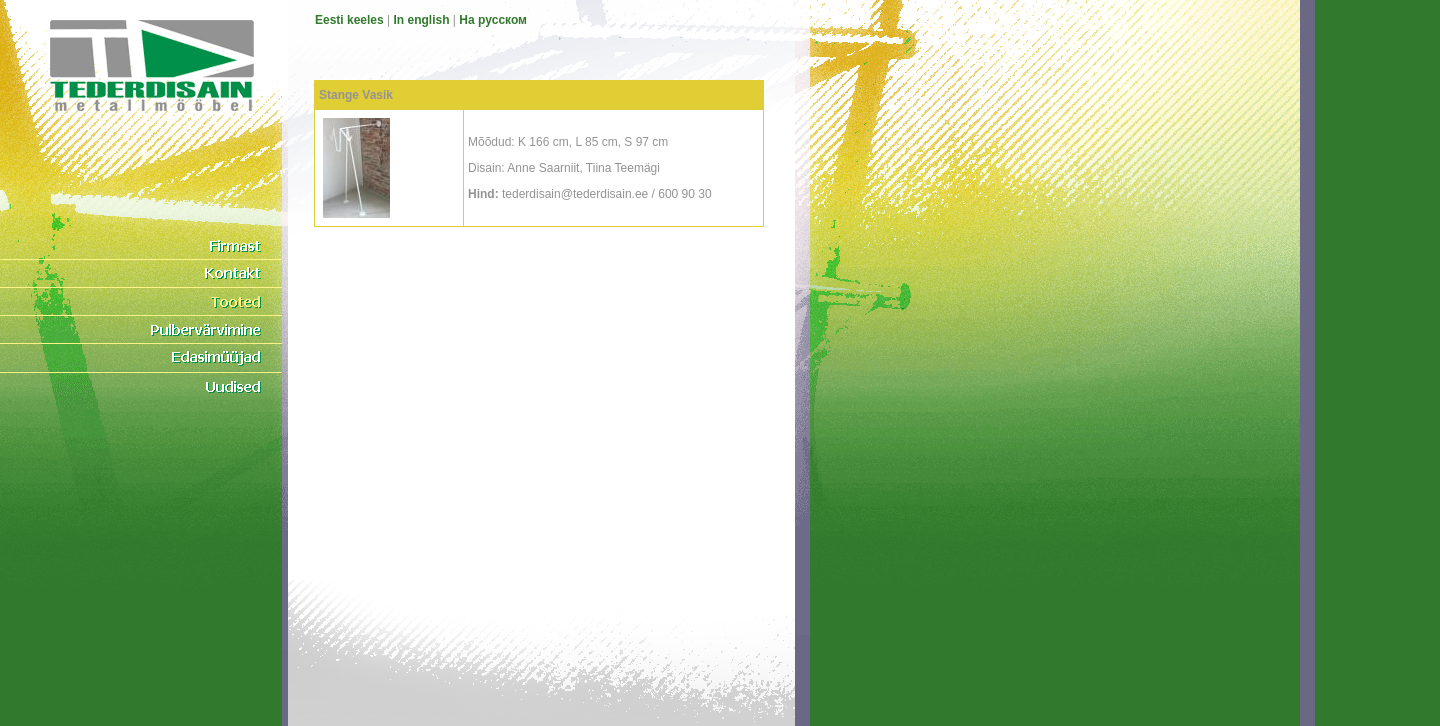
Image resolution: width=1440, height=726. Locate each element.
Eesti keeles (349, 20)
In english (422, 20)
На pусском (493, 20)
